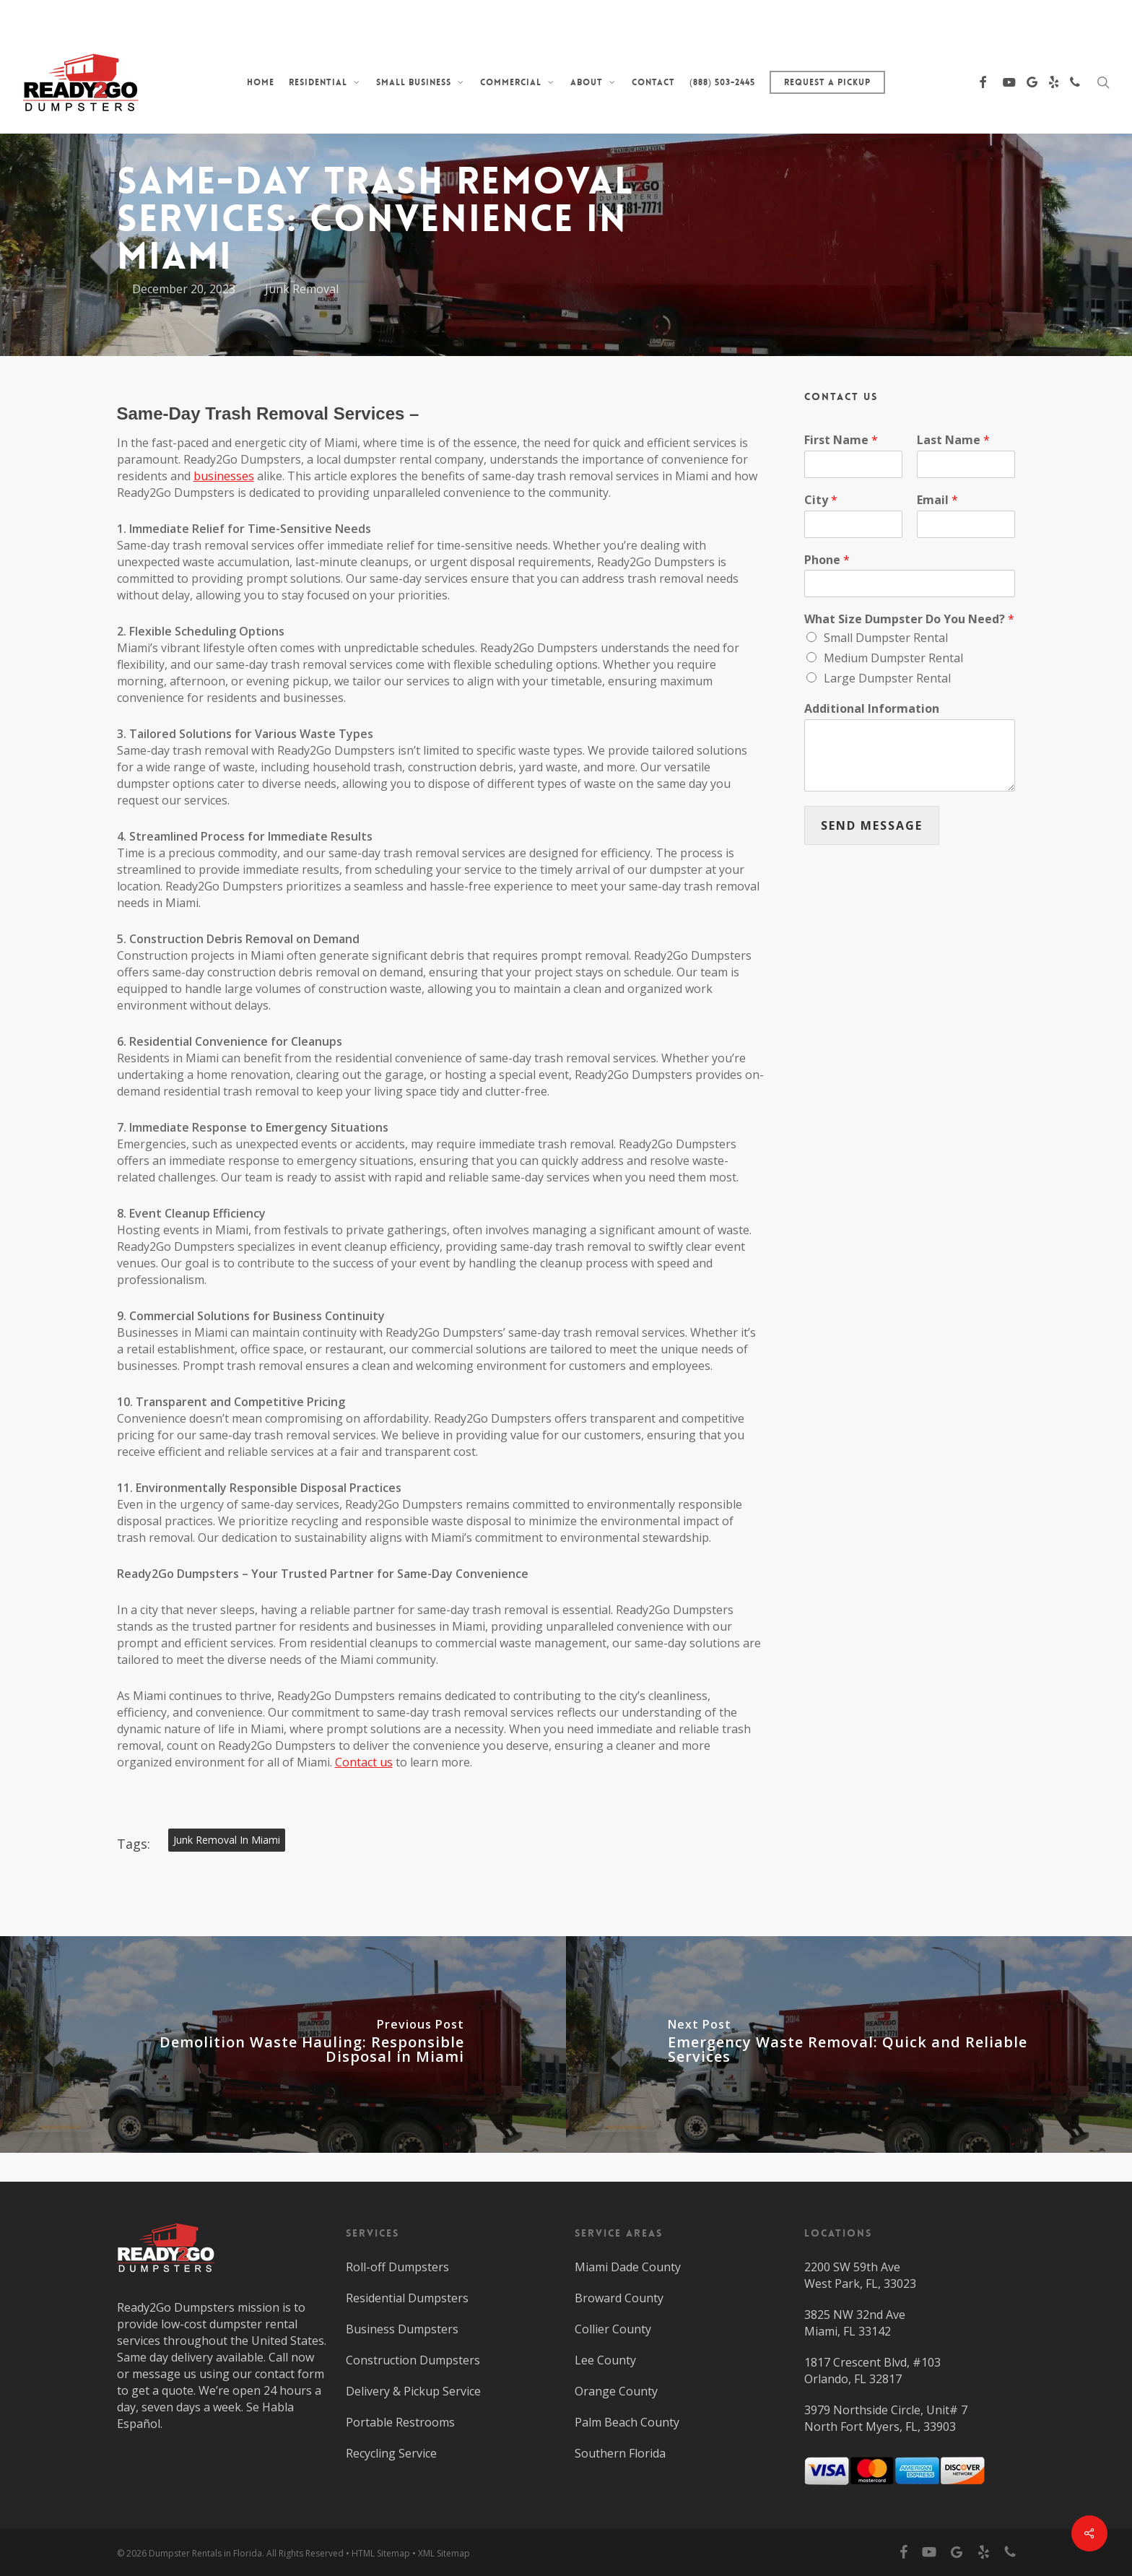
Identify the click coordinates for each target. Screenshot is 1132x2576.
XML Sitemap (444, 2553)
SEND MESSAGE (872, 825)
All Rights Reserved (305, 2553)
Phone (827, 560)
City (820, 500)
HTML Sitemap (381, 2553)
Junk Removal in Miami (226, 1840)
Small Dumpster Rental (886, 638)
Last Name (953, 440)
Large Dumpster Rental (887, 678)
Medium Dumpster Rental (893, 658)
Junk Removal (302, 289)
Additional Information (871, 708)
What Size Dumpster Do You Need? (909, 619)
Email (937, 500)
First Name (841, 440)
